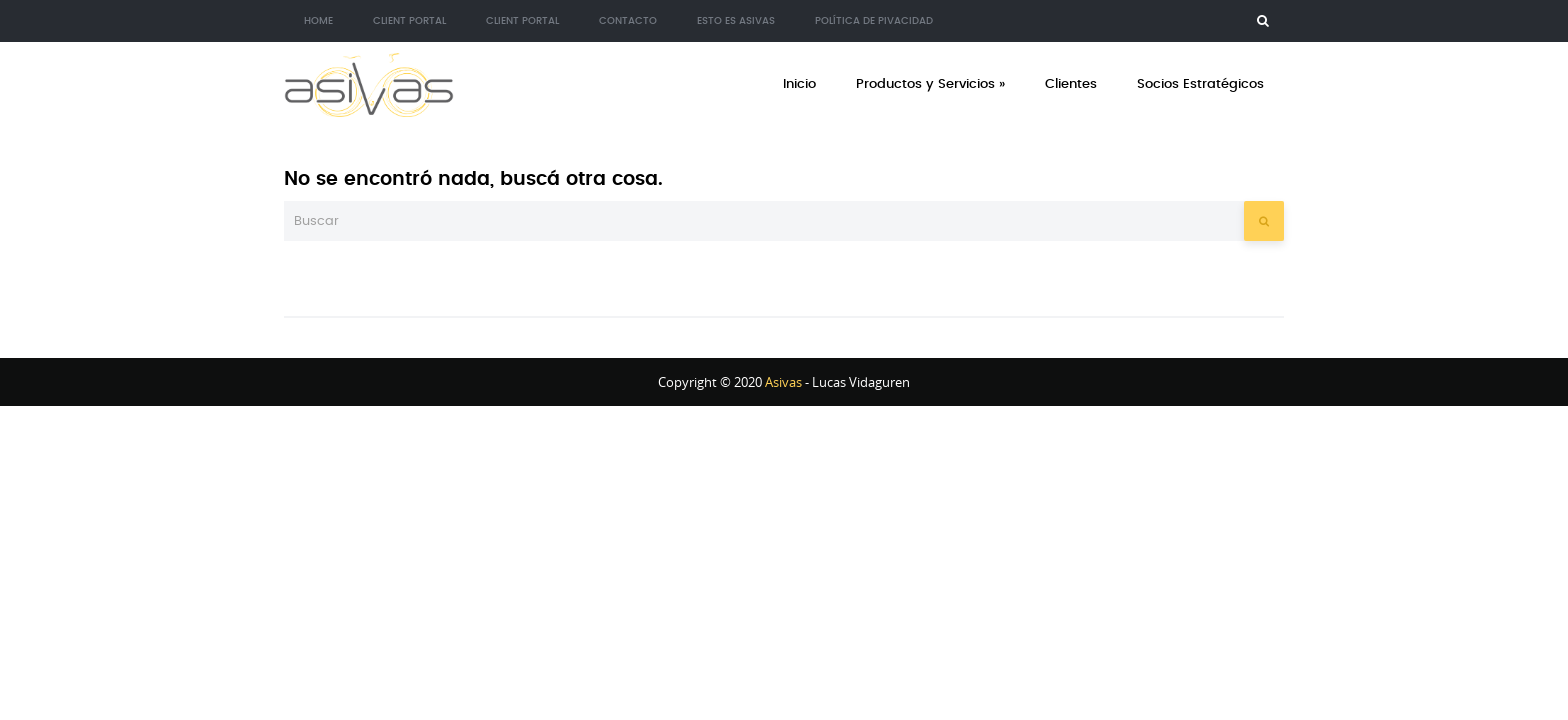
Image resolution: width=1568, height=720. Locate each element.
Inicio (799, 84)
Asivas (783, 382)
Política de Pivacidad (874, 21)
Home (318, 21)
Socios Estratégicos (1200, 84)
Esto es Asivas (736, 21)
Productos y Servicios (930, 84)
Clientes (1071, 84)
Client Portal (409, 21)
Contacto (628, 21)
